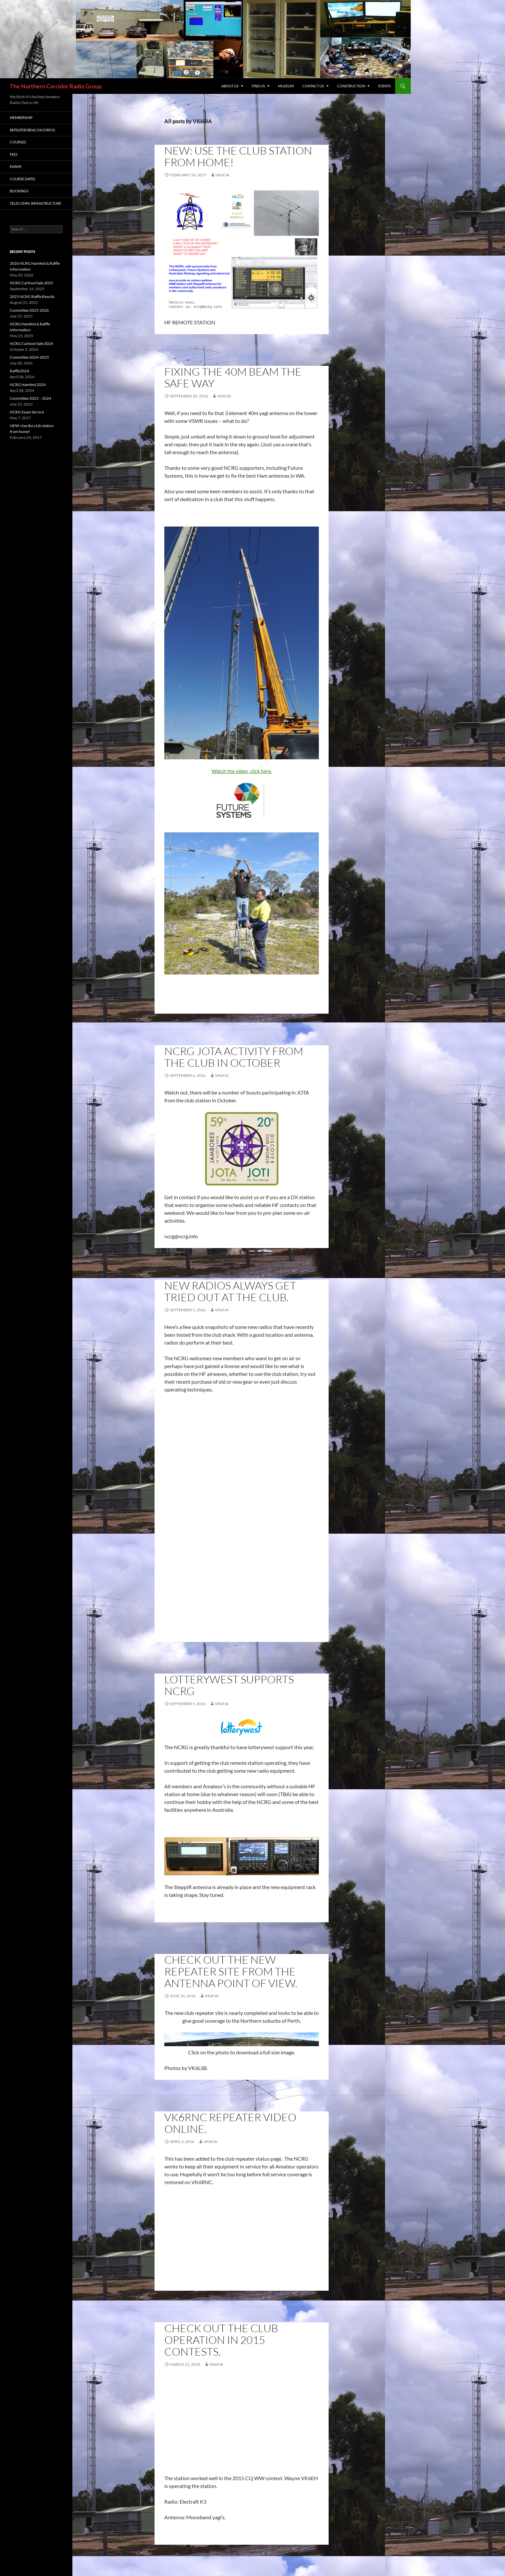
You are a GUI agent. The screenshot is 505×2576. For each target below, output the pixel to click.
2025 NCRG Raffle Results (32, 296)
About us (230, 86)
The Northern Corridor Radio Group (56, 86)
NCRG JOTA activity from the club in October (233, 1056)
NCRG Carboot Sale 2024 (31, 343)
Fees (14, 154)
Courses (18, 142)
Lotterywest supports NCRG (229, 1685)
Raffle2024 (19, 370)
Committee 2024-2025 (29, 357)
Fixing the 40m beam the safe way (233, 377)
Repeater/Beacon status (32, 130)
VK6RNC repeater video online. (230, 2123)
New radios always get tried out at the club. (230, 1291)
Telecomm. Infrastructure (35, 203)
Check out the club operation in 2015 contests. (221, 2339)
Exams (16, 166)
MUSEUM (286, 86)
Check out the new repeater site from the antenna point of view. (230, 1971)
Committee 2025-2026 (29, 310)
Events (384, 86)
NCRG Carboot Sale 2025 (31, 282)
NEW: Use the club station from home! (238, 156)
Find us (258, 86)
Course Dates (22, 179)
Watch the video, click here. (242, 771)
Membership (21, 117)
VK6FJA (222, 174)
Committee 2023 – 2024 (30, 398)
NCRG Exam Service (27, 411)
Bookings (19, 191)
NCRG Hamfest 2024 (28, 384)
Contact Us (313, 86)
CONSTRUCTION (351, 86)
